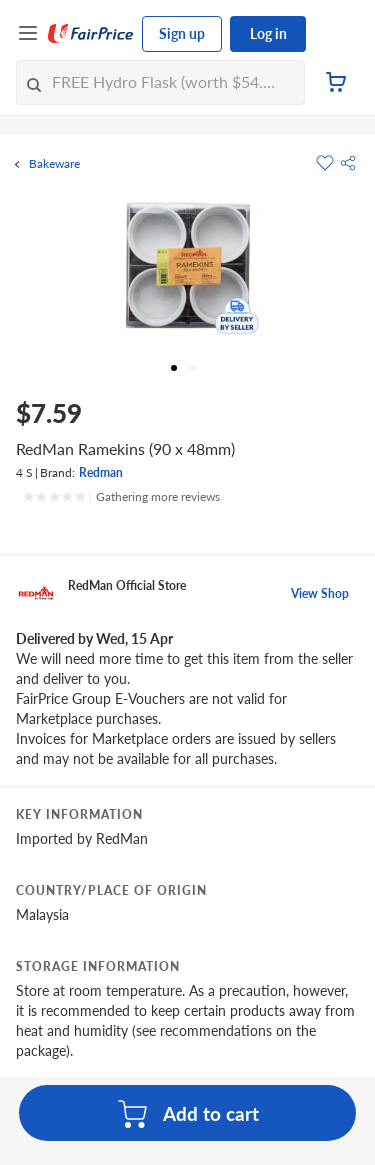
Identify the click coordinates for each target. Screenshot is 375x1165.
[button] (348, 163)
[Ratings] (121, 497)
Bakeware (54, 164)
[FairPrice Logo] (91, 34)
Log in (268, 33)
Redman (101, 472)
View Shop (320, 593)
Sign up (182, 33)
